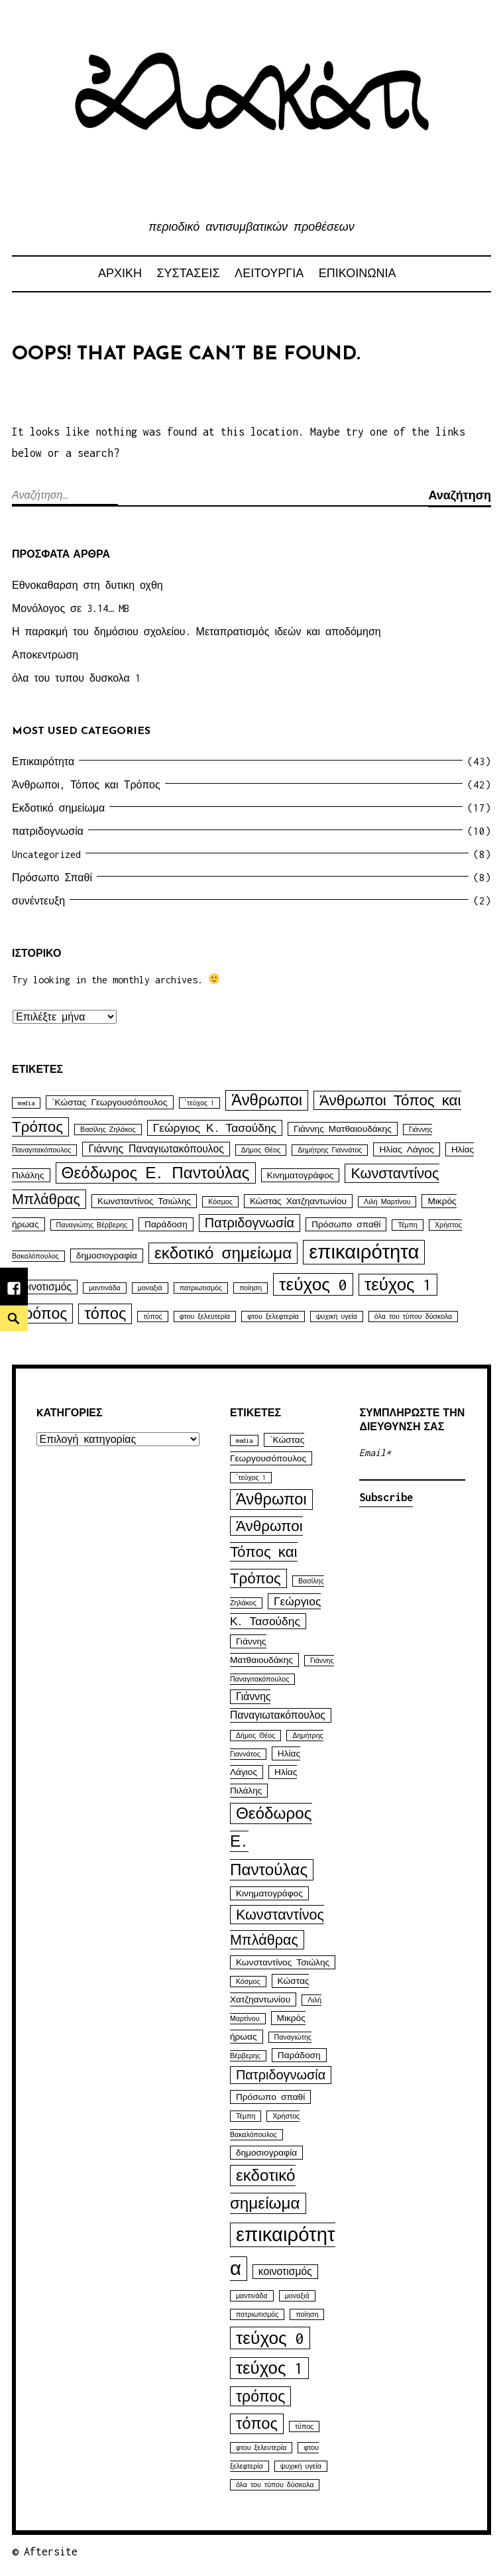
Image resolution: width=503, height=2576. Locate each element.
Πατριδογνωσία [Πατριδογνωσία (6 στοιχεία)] (249, 1223)
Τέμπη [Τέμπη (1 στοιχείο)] (408, 1225)
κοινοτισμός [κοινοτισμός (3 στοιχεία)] (45, 1287)
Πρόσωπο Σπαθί (52, 877)
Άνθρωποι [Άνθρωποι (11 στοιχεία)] (266, 1100)
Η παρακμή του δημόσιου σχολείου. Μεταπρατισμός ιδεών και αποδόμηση (196, 631)
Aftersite (51, 2551)
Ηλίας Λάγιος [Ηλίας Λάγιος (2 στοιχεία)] (406, 1149)
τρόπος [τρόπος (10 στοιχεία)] (42, 1313)
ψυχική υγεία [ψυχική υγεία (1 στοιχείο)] (336, 1316)
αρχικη (120, 273)
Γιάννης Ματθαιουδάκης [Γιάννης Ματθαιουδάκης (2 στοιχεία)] (343, 1129)
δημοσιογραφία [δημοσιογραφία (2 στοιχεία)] (106, 1255)
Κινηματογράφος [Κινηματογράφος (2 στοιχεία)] (300, 1175)
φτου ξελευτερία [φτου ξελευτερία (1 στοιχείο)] (205, 1316)
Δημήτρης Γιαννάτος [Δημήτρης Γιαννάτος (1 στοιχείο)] (330, 1150)
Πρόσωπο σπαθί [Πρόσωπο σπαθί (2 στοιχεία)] (345, 1224)
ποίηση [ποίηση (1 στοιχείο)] (250, 1288)
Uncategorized (46, 854)
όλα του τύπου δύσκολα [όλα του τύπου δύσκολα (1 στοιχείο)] (413, 1316)
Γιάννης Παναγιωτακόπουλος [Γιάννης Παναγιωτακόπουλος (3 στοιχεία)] (155, 1149)
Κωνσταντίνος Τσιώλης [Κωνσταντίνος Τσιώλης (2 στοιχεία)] (144, 1201)
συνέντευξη (38, 900)
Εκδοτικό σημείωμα (58, 808)
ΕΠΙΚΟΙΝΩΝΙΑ (357, 273)
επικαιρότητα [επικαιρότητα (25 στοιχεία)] (364, 1252)
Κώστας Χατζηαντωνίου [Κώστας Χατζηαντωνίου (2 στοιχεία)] (298, 1201)
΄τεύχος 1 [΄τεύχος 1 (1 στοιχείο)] (200, 1103)
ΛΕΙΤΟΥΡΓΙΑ (269, 273)
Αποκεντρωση (45, 654)
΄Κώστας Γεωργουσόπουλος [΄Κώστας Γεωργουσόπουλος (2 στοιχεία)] (110, 1102)
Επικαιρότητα (43, 761)
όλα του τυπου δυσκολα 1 (76, 678)
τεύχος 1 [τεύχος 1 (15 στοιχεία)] (397, 1285)
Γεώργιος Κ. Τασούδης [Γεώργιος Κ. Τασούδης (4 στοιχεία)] (214, 1128)
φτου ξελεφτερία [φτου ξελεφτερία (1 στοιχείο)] (272, 1316)
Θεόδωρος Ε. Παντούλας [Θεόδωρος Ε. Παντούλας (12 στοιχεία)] (156, 1173)
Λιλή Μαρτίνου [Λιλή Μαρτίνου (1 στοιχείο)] (387, 1201)
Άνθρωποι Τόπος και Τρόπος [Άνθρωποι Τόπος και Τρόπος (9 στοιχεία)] (266, 1552)
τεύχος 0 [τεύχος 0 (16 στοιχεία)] (313, 1284)
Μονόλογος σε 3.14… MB (70, 608)
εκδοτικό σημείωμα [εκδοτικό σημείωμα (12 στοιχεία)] (223, 1253)
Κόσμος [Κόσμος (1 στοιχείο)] (220, 1201)
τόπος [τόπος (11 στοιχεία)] (105, 1314)
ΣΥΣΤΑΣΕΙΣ (187, 273)
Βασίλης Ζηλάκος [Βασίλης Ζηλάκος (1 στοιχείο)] (108, 1129)
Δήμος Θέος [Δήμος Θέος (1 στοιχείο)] (260, 1150)
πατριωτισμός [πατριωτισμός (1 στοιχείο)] (201, 1288)
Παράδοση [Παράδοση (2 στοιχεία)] (166, 1224)
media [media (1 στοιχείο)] (26, 1103)
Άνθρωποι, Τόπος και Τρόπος (86, 784)
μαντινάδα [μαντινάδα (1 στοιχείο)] (105, 1288)
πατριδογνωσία (48, 831)
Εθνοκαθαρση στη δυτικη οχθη (87, 585)
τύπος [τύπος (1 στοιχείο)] (152, 1316)
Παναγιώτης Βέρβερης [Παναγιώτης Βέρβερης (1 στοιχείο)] (91, 1225)
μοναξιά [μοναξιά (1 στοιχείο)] (150, 1288)
